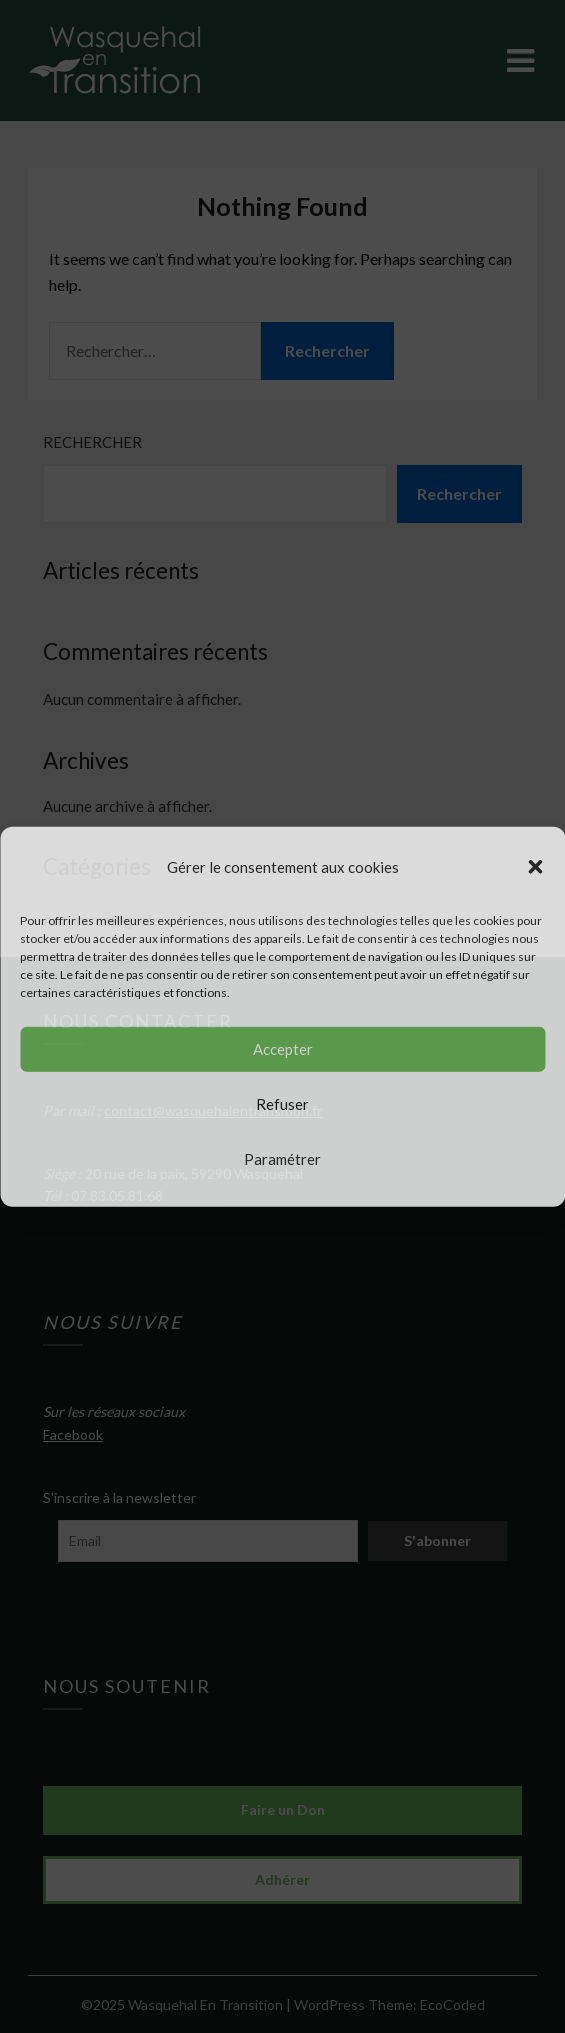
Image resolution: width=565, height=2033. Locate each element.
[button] (535, 866)
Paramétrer (282, 1159)
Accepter (283, 1049)
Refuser (282, 1104)
